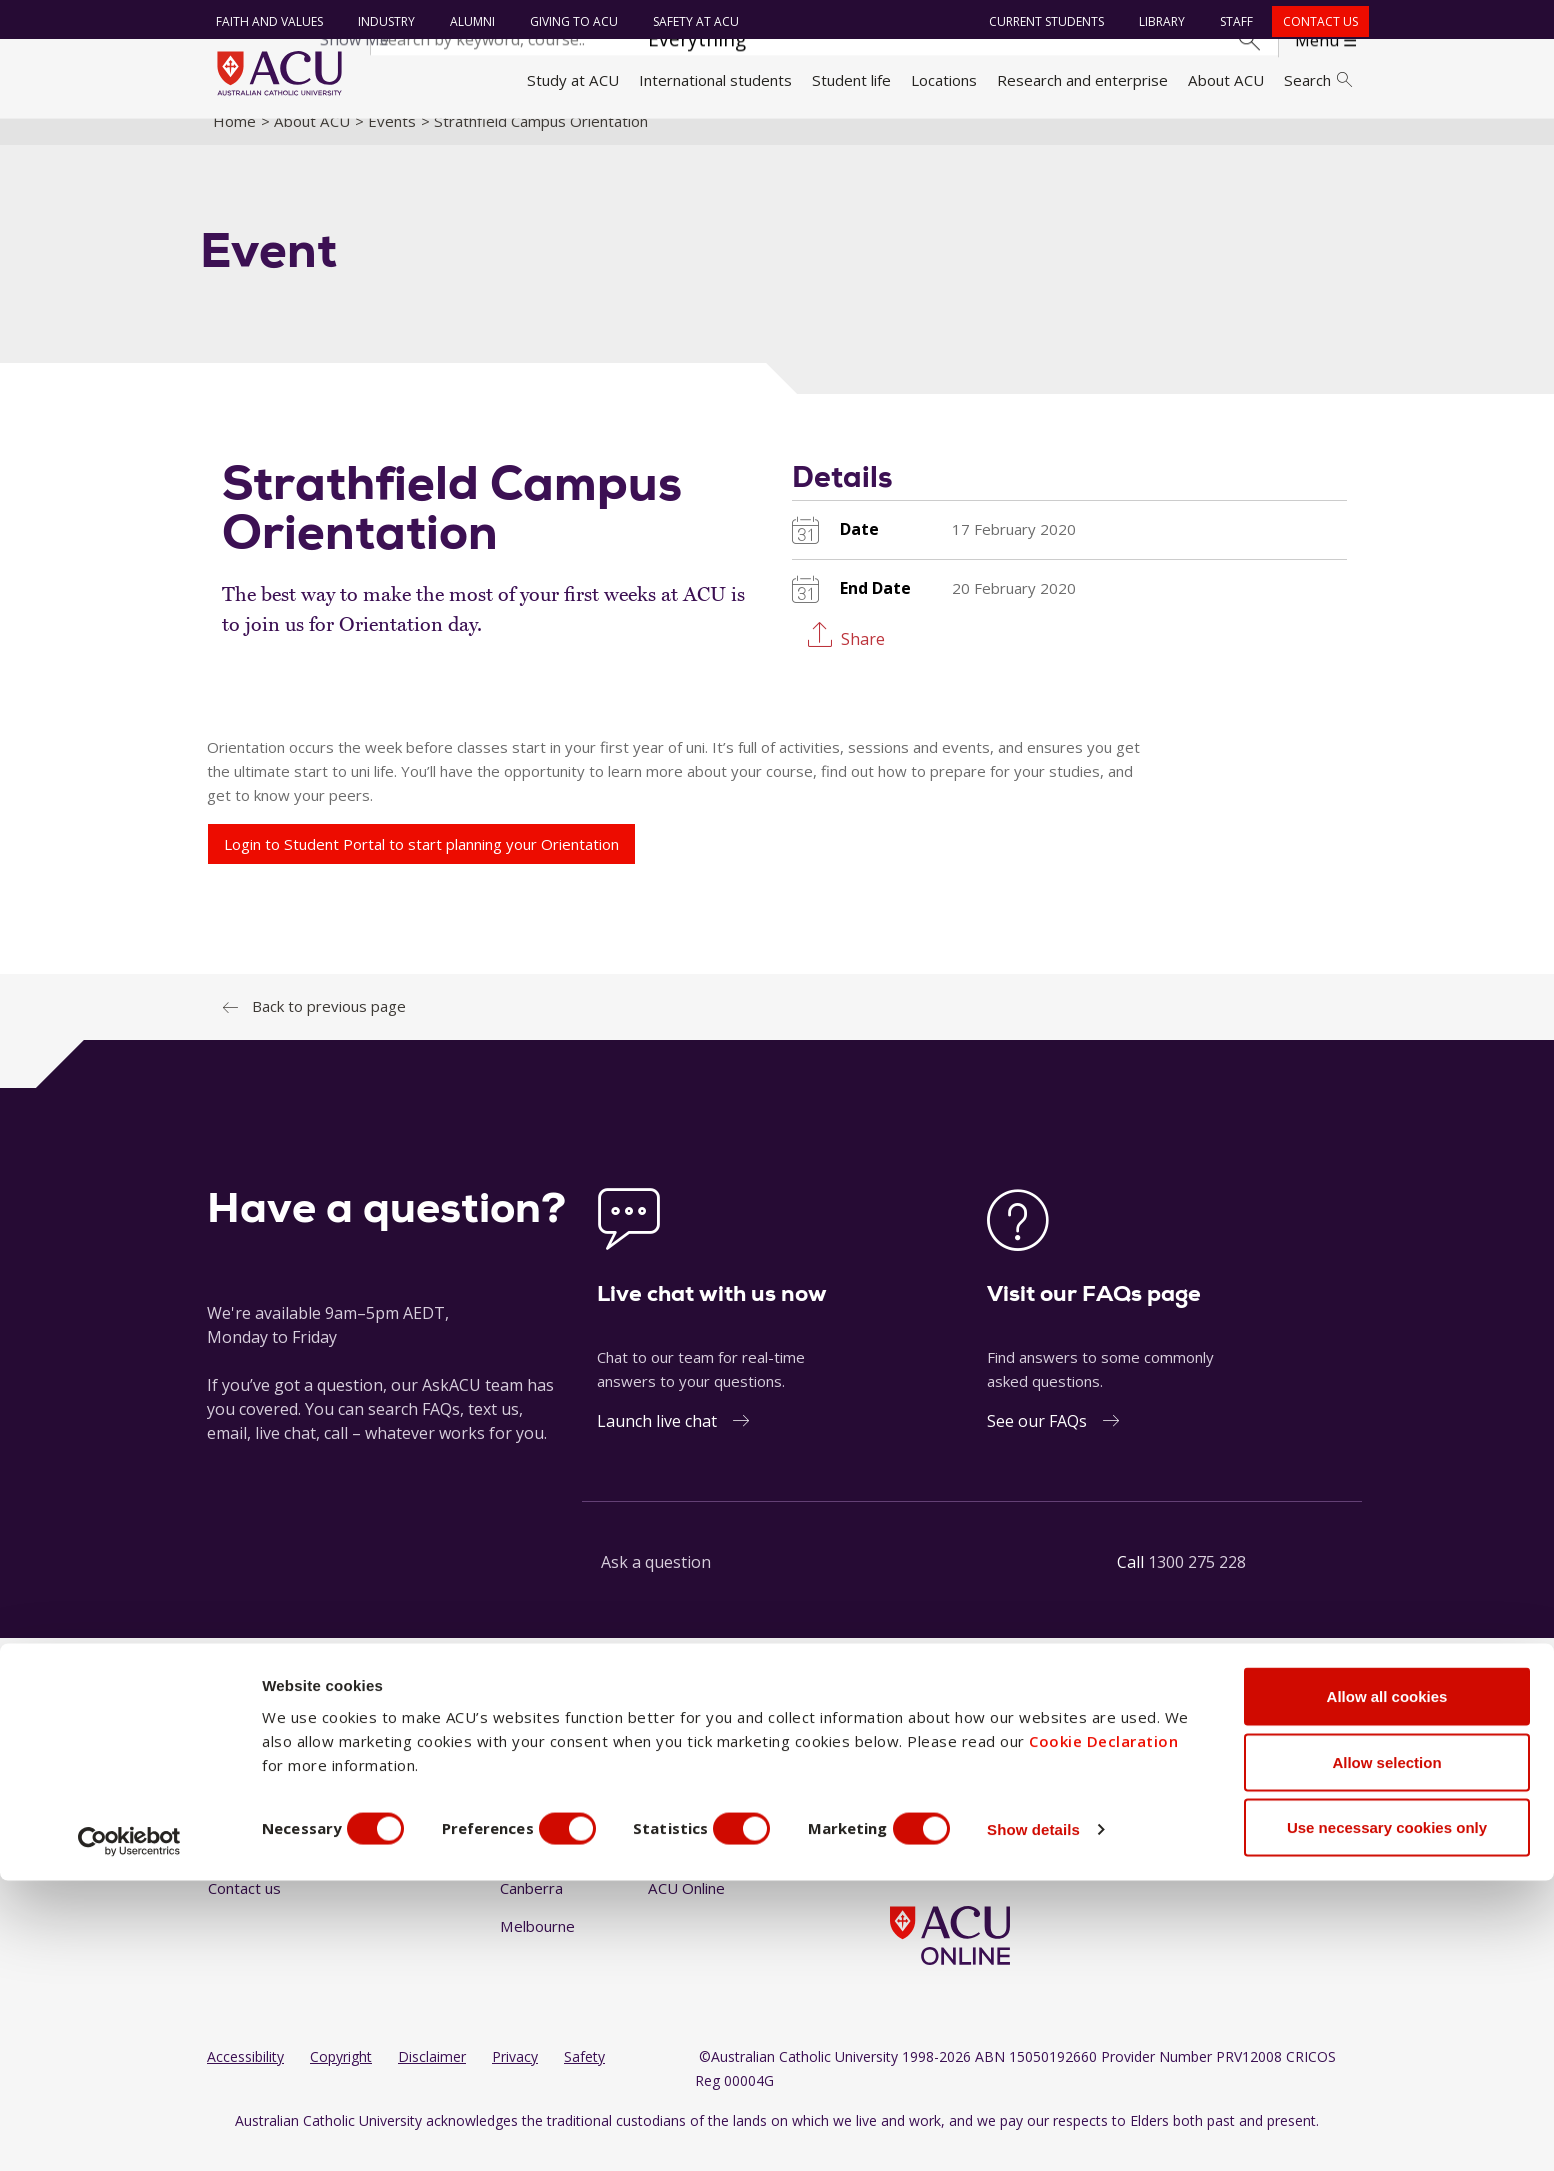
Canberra (531, 1911)
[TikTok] (1027, 1799)
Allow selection (1386, 2052)
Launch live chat (657, 1444)
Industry (381, 21)
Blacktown (535, 1835)
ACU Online (686, 1911)
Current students (1041, 21)
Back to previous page (329, 1029)
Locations (944, 80)
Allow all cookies (1387, 1986)
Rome (668, 1835)
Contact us (1315, 21)
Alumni (467, 21)
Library (1157, 21)
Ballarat (526, 1798)
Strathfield (684, 1873)
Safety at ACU (691, 21)
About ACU (1226, 80)
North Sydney (695, 1798)
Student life (851, 80)
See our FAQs (1037, 1444)
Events (392, 143)
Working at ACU (262, 1835)
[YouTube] (995, 1799)
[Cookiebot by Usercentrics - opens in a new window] (129, 2132)
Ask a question (656, 1585)
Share (863, 660)
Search (1318, 80)
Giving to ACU (569, 21)
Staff (1231, 21)
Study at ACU (573, 80)
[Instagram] (930, 1799)
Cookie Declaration (1103, 2031)
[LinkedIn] (963, 1799)
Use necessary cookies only (1387, 2117)
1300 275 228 (1197, 1585)
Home (234, 143)
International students (715, 80)
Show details (1073, 2119)
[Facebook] (898, 1799)
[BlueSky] (1059, 1799)
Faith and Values (264, 21)
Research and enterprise (1082, 80)
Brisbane (530, 1873)
